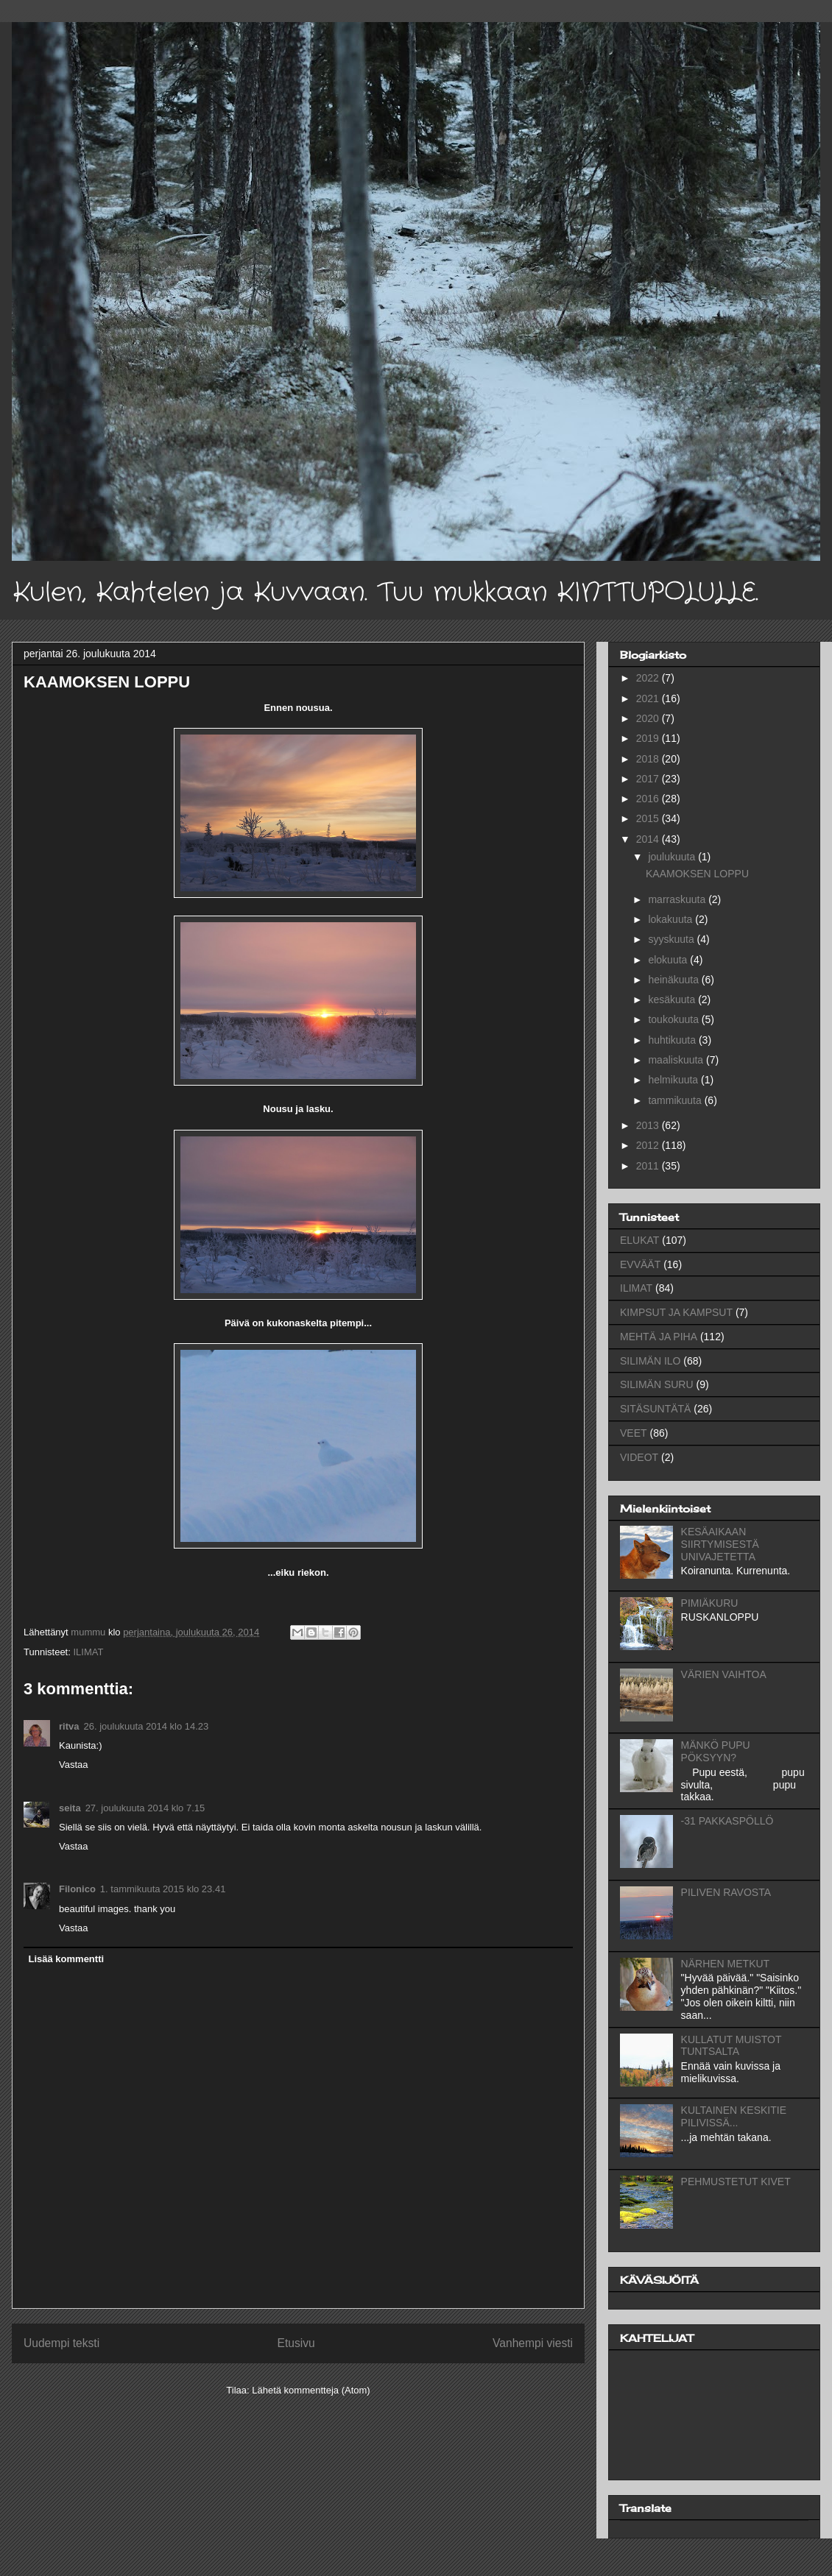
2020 (649, 718)
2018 (649, 759)
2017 (649, 779)
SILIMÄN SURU (657, 1384)
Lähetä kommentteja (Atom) (311, 2390)
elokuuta (669, 960)
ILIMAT (88, 1651)
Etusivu (296, 2343)
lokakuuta (671, 919)
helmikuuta (674, 1080)
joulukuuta (673, 857)
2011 (649, 1166)
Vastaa (73, 1764)
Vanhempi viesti (533, 2343)
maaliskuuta (677, 1060)
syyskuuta (672, 939)
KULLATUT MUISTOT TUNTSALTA (731, 2046)
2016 (649, 798)
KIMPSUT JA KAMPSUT (676, 1312)
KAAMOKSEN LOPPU (697, 874)
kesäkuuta (673, 999)
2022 (649, 678)
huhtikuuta (673, 1040)
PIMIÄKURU (709, 1603)
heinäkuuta (674, 980)
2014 (649, 839)
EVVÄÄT (640, 1264)
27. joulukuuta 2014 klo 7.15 (145, 1808)
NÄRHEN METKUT (725, 1964)
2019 (649, 738)
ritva (69, 1726)
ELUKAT (639, 1240)
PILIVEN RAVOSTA (726, 1892)
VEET (633, 1433)
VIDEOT (639, 1457)
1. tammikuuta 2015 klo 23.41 (163, 1888)
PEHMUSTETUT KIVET (736, 2181)
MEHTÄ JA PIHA (658, 1336)
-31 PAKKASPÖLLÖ (727, 1821)
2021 (649, 698)
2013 (649, 1125)
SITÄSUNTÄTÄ (655, 1409)
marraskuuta (678, 899)
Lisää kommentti (67, 1958)
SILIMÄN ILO (650, 1361)
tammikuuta (676, 1100)
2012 (649, 1145)
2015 (649, 818)
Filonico (77, 1888)
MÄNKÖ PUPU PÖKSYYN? (715, 1751)
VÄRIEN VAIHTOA (723, 1674)
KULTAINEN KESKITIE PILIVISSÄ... (733, 2116)
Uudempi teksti (61, 2343)
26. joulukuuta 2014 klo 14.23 (145, 1726)
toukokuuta (674, 1019)
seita (70, 1808)
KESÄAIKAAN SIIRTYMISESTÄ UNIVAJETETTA (720, 1544)
